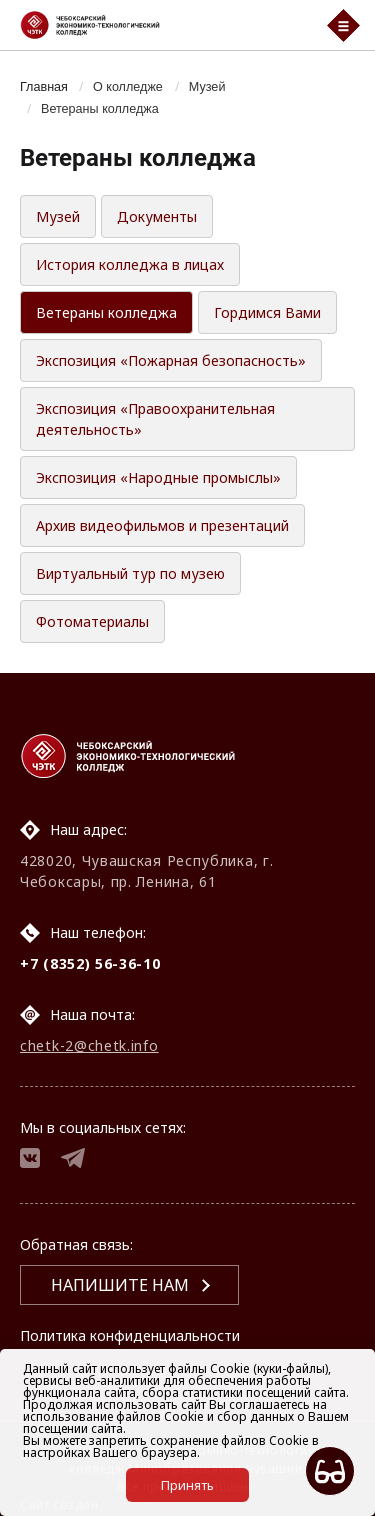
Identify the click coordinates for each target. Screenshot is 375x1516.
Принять (187, 1485)
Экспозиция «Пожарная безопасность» (171, 360)
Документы (157, 216)
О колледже (128, 87)
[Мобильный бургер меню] (343, 25)
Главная (44, 87)
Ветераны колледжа (100, 109)
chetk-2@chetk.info (89, 1045)
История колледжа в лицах (130, 264)
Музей (207, 87)
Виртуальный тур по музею (130, 573)
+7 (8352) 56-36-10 (90, 963)
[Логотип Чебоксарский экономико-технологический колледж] (161, 25)
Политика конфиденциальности (130, 1335)
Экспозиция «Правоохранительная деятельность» (155, 419)
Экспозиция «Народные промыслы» (158, 477)
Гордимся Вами (267, 312)
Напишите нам (120, 1285)
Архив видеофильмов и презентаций (162, 525)
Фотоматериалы (92, 621)
